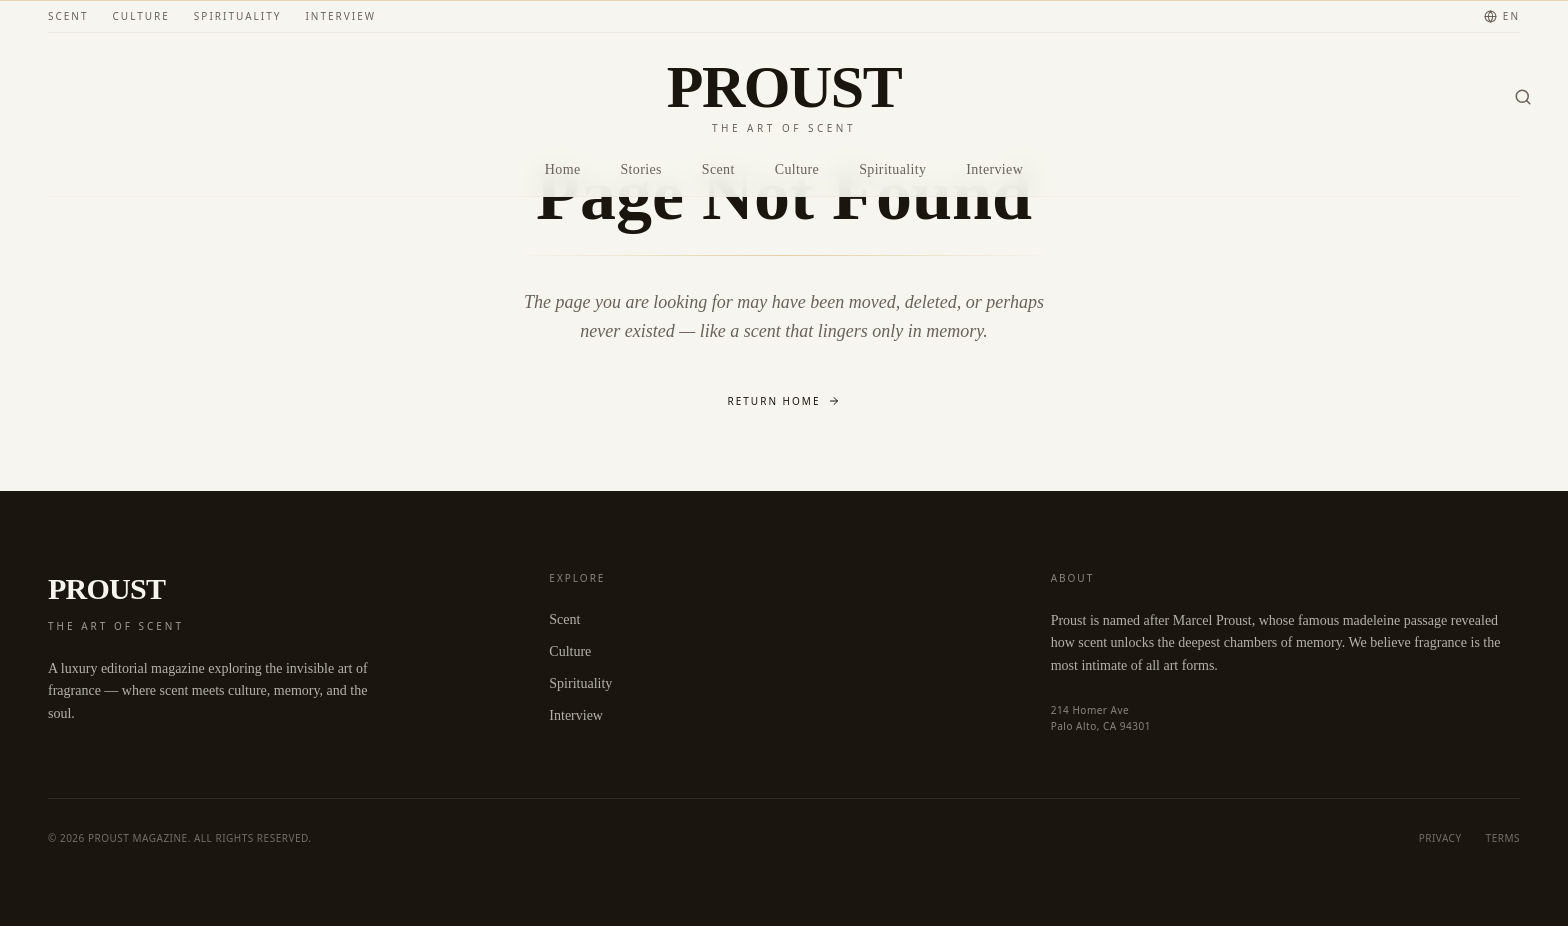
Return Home (784, 401)
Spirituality (238, 16)
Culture (141, 16)
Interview (340, 16)
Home (563, 169)
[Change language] (1502, 16)
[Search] (1523, 97)
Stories (640, 169)
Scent (68, 16)
